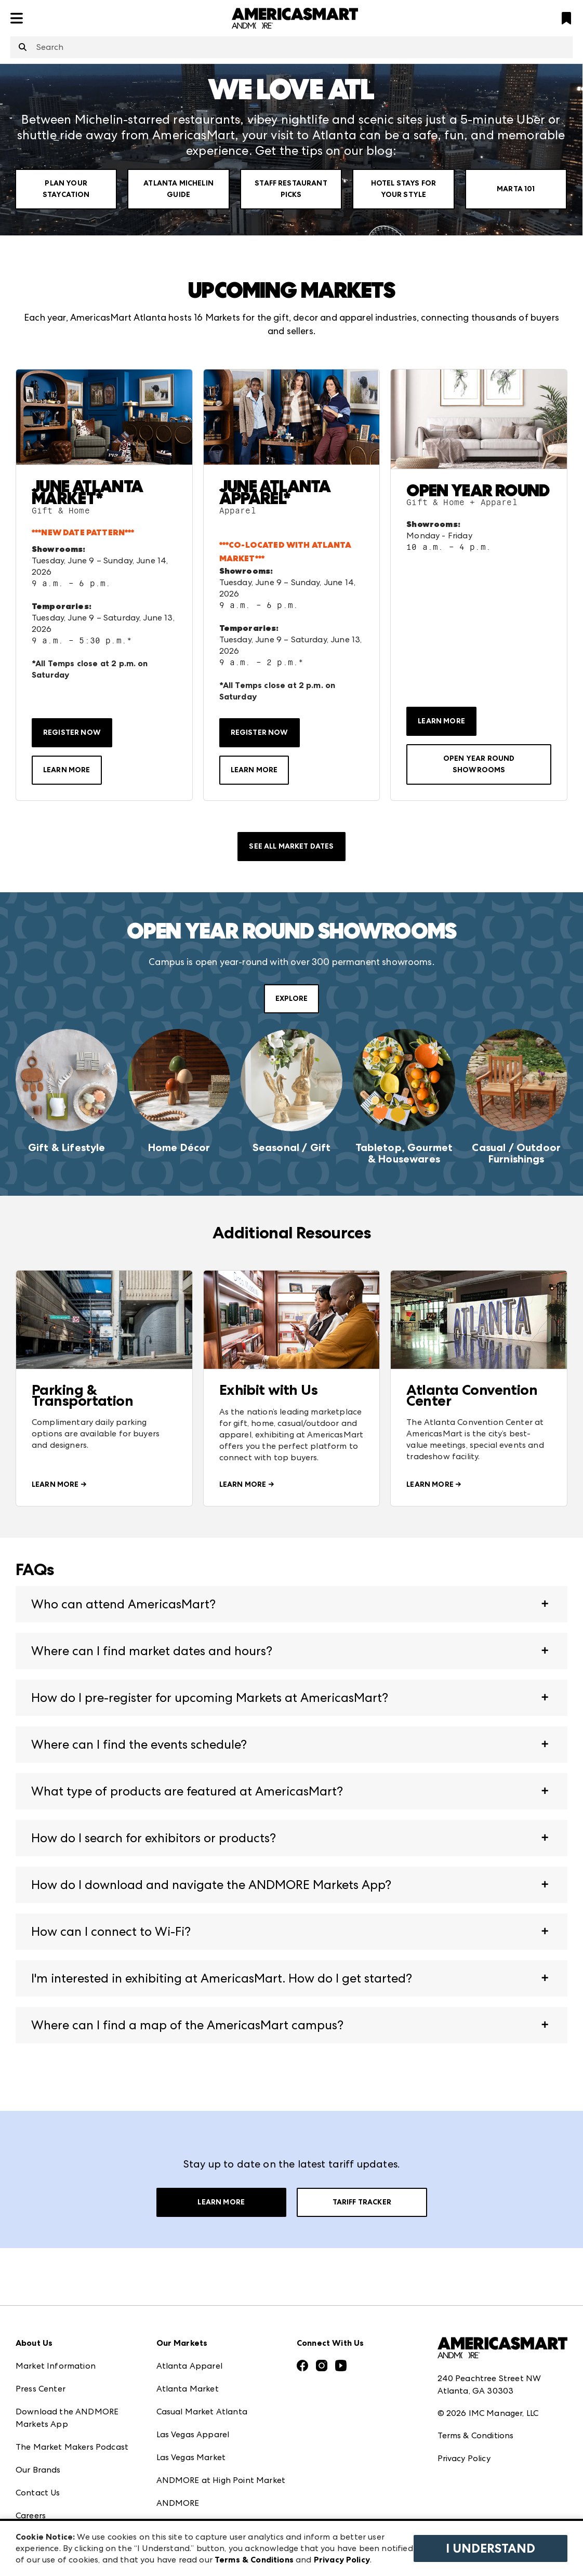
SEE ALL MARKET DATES (291, 846)
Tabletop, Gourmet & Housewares (404, 1153)
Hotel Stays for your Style (403, 189)
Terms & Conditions (476, 2435)
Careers (31, 2515)
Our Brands (38, 2470)
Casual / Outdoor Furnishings (516, 1153)
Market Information (56, 2366)
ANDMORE (178, 2503)
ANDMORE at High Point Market (220, 2480)
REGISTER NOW (72, 732)
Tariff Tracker (362, 2202)
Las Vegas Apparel (193, 2434)
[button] (291, 1604)
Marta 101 (516, 188)
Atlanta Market (187, 2389)
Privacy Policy (464, 2458)
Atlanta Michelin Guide (178, 189)
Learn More (221, 2202)
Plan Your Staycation (66, 189)
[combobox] (291, 47)
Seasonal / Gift (291, 1147)
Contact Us (38, 2493)
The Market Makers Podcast (72, 2447)
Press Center (40, 2389)
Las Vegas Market (191, 2457)
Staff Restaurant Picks (291, 189)
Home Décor (179, 1147)
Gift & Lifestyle (66, 1147)
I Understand (490, 2548)
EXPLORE (291, 998)
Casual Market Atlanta (201, 2411)
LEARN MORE (66, 769)
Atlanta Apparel (189, 2366)
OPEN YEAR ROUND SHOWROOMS (478, 764)
